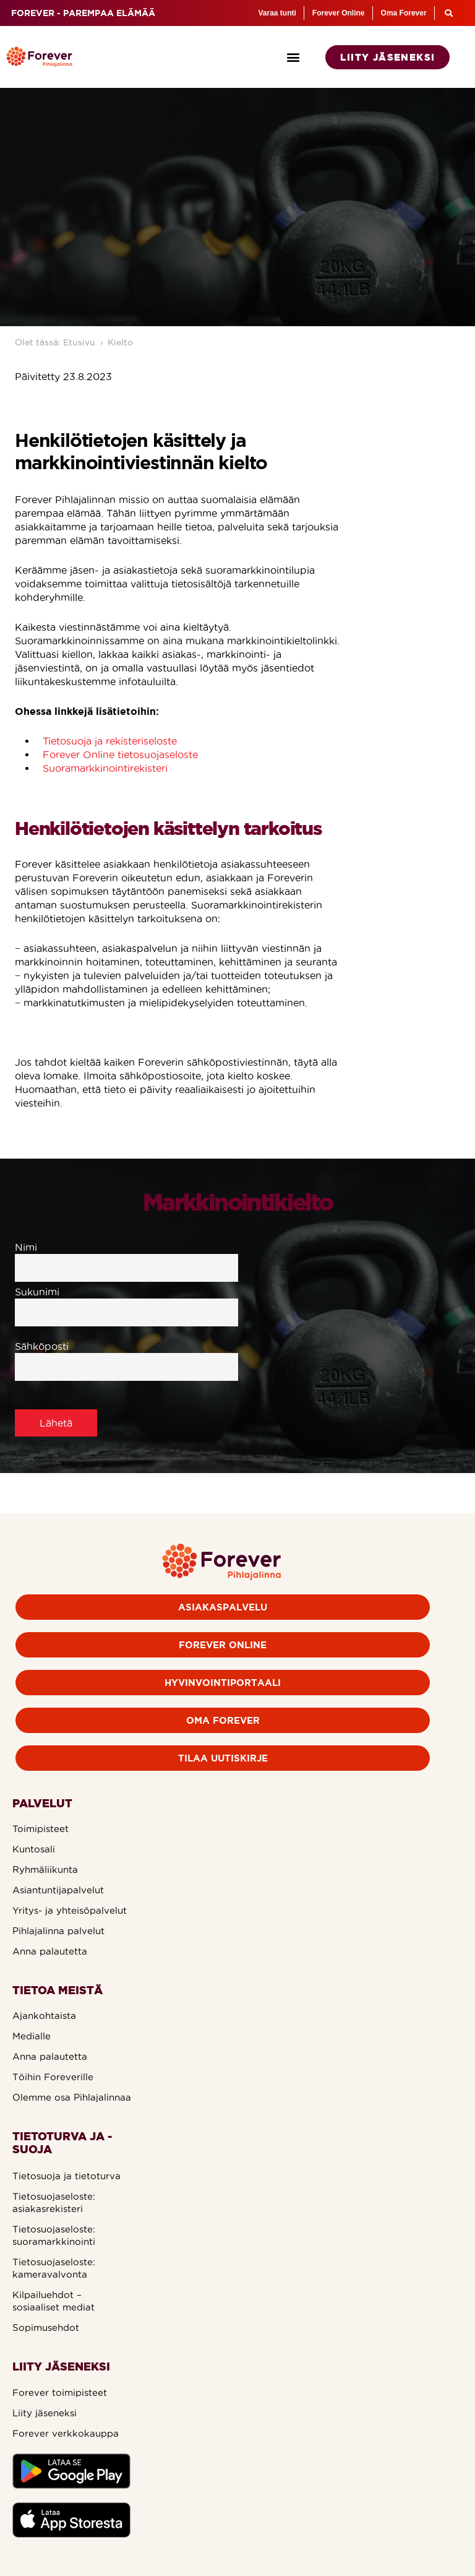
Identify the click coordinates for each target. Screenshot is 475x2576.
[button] (293, 57)
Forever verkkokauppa (65, 2433)
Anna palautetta (49, 1951)
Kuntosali (33, 1849)
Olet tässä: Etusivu (55, 342)
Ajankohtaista (44, 2015)
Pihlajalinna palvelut (58, 1931)
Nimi (126, 1258)
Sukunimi (126, 1302)
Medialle (31, 2036)
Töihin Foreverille (52, 2077)
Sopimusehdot (45, 2327)
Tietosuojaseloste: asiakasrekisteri (53, 2202)
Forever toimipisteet (59, 2392)
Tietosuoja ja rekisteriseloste (110, 740)
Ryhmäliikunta (45, 1869)
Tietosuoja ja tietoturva (66, 2176)
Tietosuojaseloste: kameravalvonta (53, 2268)
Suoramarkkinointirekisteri (105, 768)
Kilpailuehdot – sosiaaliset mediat (53, 2300)
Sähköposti (126, 1357)
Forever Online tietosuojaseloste (120, 754)
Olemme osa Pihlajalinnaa (71, 2097)
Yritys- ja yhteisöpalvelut (69, 1910)
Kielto (120, 342)
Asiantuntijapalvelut (58, 1890)
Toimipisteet (40, 1828)
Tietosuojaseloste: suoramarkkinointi (53, 2235)
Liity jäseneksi (44, 2413)
